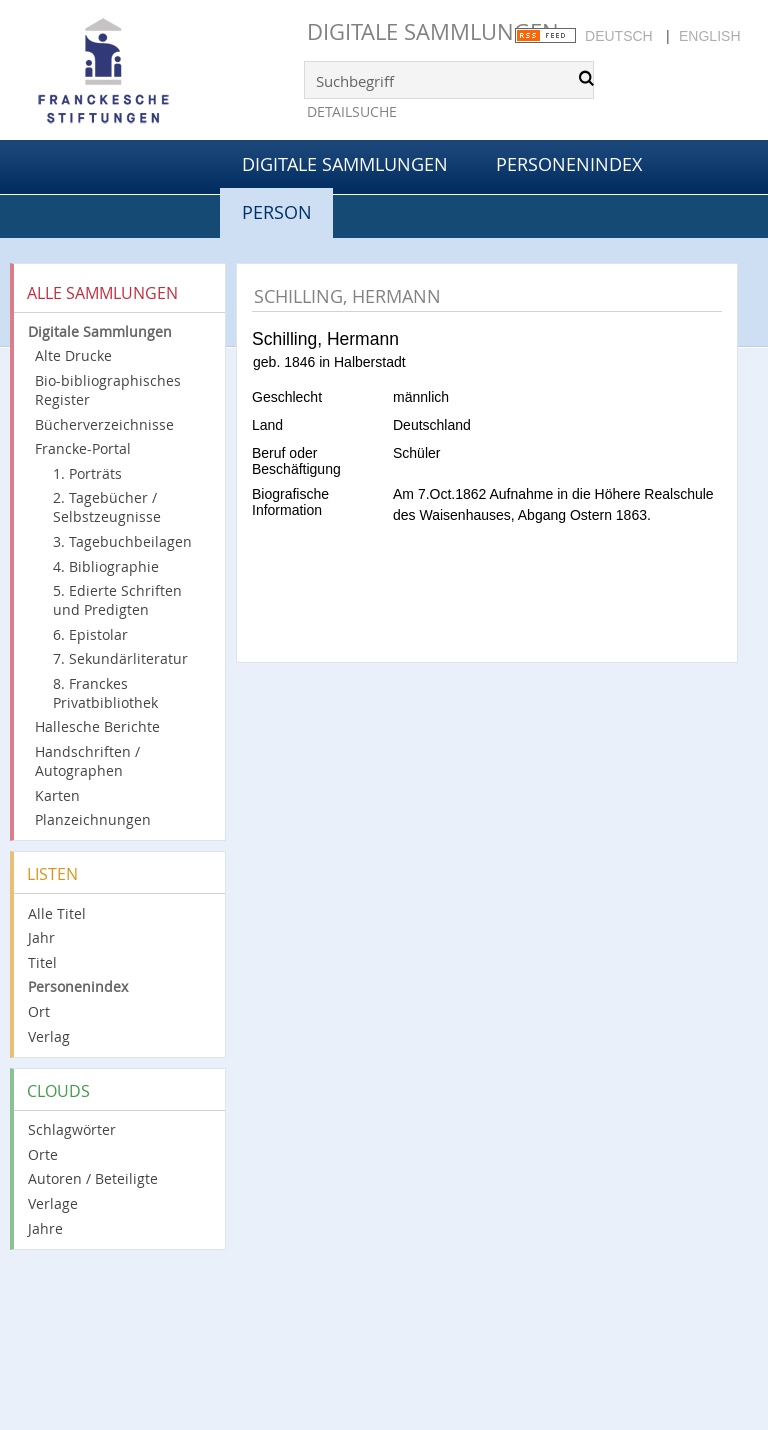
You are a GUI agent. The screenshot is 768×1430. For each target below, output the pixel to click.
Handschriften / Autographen (87, 761)
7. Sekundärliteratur (120, 658)
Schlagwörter (72, 1129)
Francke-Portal (83, 448)
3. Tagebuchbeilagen (122, 541)
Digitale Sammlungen (433, 31)
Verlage (53, 1203)
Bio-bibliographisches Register (108, 390)
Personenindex (569, 164)
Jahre (45, 1228)
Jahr (41, 937)
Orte (43, 1154)
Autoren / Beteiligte (93, 1178)
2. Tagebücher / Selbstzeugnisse (107, 507)
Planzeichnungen (93, 819)
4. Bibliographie (106, 566)
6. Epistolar (90, 634)
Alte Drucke (73, 355)
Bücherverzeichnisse (104, 424)
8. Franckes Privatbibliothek (105, 693)
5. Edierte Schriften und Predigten (117, 600)
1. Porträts (87, 473)
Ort (39, 1011)
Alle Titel (57, 913)
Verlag (49, 1036)
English (709, 36)
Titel (42, 962)
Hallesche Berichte (97, 726)
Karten (57, 795)
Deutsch (619, 36)
